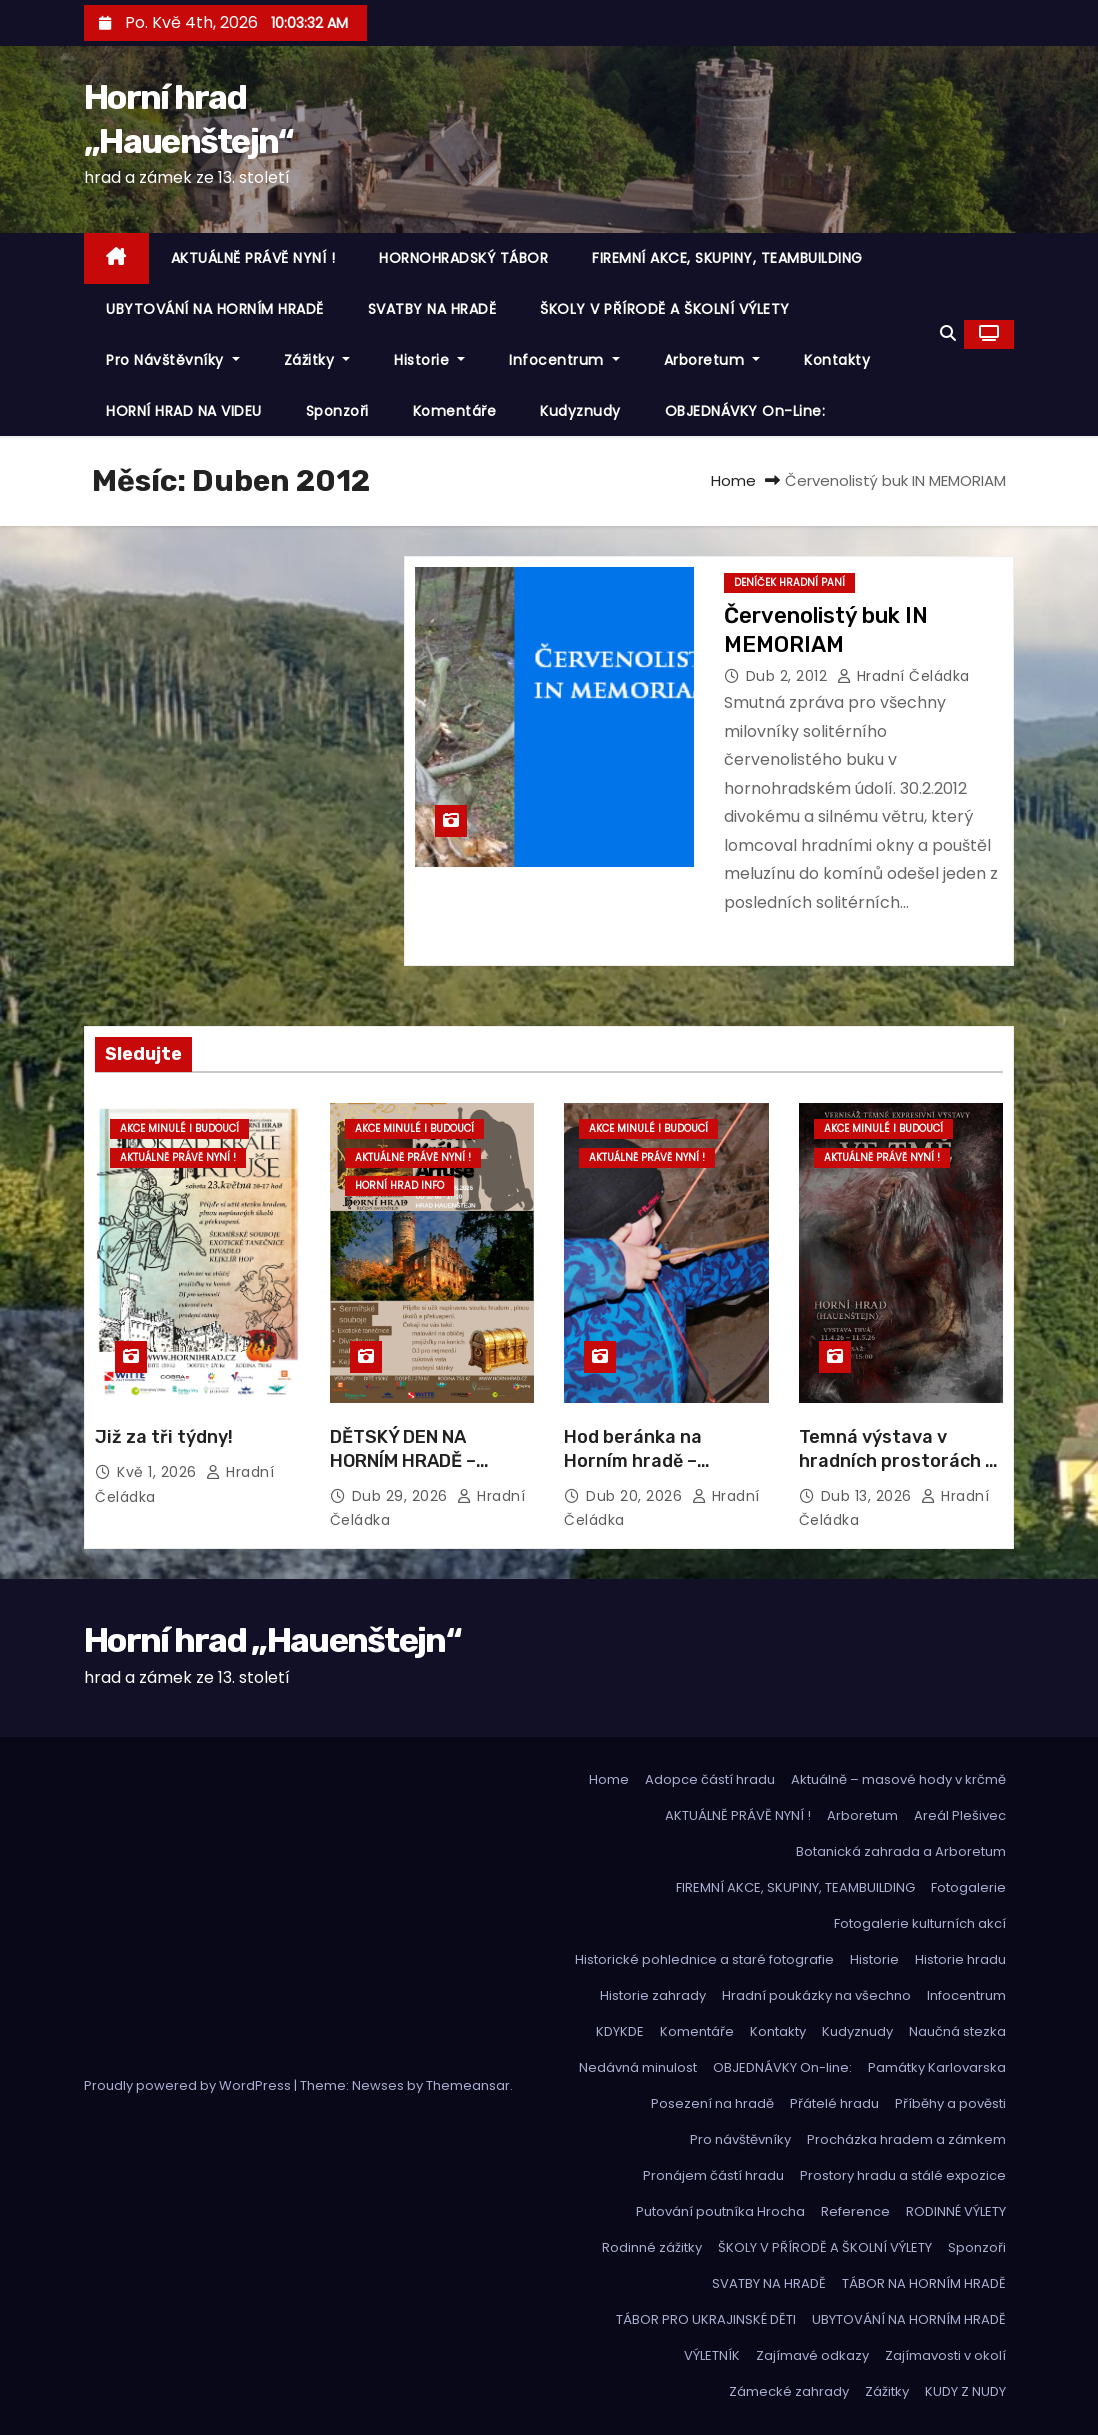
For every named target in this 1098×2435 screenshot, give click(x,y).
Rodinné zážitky (652, 2247)
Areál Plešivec (960, 1815)
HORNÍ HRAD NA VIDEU (184, 411)
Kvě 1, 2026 (159, 1472)
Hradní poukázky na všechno (816, 1995)
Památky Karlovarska (937, 2067)
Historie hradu (960, 1959)
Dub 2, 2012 (789, 676)
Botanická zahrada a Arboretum (901, 1851)
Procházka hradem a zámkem (906, 2139)
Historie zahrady (653, 1995)
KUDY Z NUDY (965, 2391)
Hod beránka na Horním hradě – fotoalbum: (633, 1461)
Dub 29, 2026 (402, 1496)
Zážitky (317, 360)
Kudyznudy (580, 411)
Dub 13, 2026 (869, 1496)
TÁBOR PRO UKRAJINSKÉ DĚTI (706, 2319)
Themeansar (468, 2085)
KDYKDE (620, 2031)
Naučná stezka (957, 2031)
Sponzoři (337, 411)
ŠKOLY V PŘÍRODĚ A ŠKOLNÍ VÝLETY (665, 309)
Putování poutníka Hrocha (720, 2211)
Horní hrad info (399, 1185)
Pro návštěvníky (173, 360)
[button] (948, 333)
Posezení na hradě (712, 2103)
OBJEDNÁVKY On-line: (745, 411)
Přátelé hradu (834, 2103)
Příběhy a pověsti (950, 2103)
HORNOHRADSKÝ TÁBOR (463, 258)
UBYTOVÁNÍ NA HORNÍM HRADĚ (215, 309)
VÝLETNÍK (712, 2355)
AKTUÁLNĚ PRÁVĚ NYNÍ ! (253, 258)
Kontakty (837, 360)
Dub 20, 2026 (636, 1496)
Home (733, 480)
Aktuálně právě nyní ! (178, 1157)
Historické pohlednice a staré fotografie (704, 1959)
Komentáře (455, 411)
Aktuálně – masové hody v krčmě (898, 1779)
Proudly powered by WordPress (189, 2085)
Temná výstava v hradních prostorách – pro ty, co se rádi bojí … (898, 1461)
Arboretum (712, 360)
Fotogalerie (968, 1887)
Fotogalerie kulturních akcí (920, 1923)
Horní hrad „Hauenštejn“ (272, 1640)
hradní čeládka (903, 676)
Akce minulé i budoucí (179, 1128)
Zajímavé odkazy (812, 2355)
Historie (429, 360)
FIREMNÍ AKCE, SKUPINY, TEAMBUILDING (727, 258)
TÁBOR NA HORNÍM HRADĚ (924, 2283)
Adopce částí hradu (710, 1779)
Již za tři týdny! (164, 1437)
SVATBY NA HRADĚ (432, 309)
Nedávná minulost (638, 2067)
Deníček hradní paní (789, 582)
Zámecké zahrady (789, 2391)
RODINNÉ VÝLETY (956, 2211)
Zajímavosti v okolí (945, 2355)
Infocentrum (564, 360)
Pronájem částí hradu (713, 2175)
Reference (855, 2211)
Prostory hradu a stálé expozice (903, 2175)
